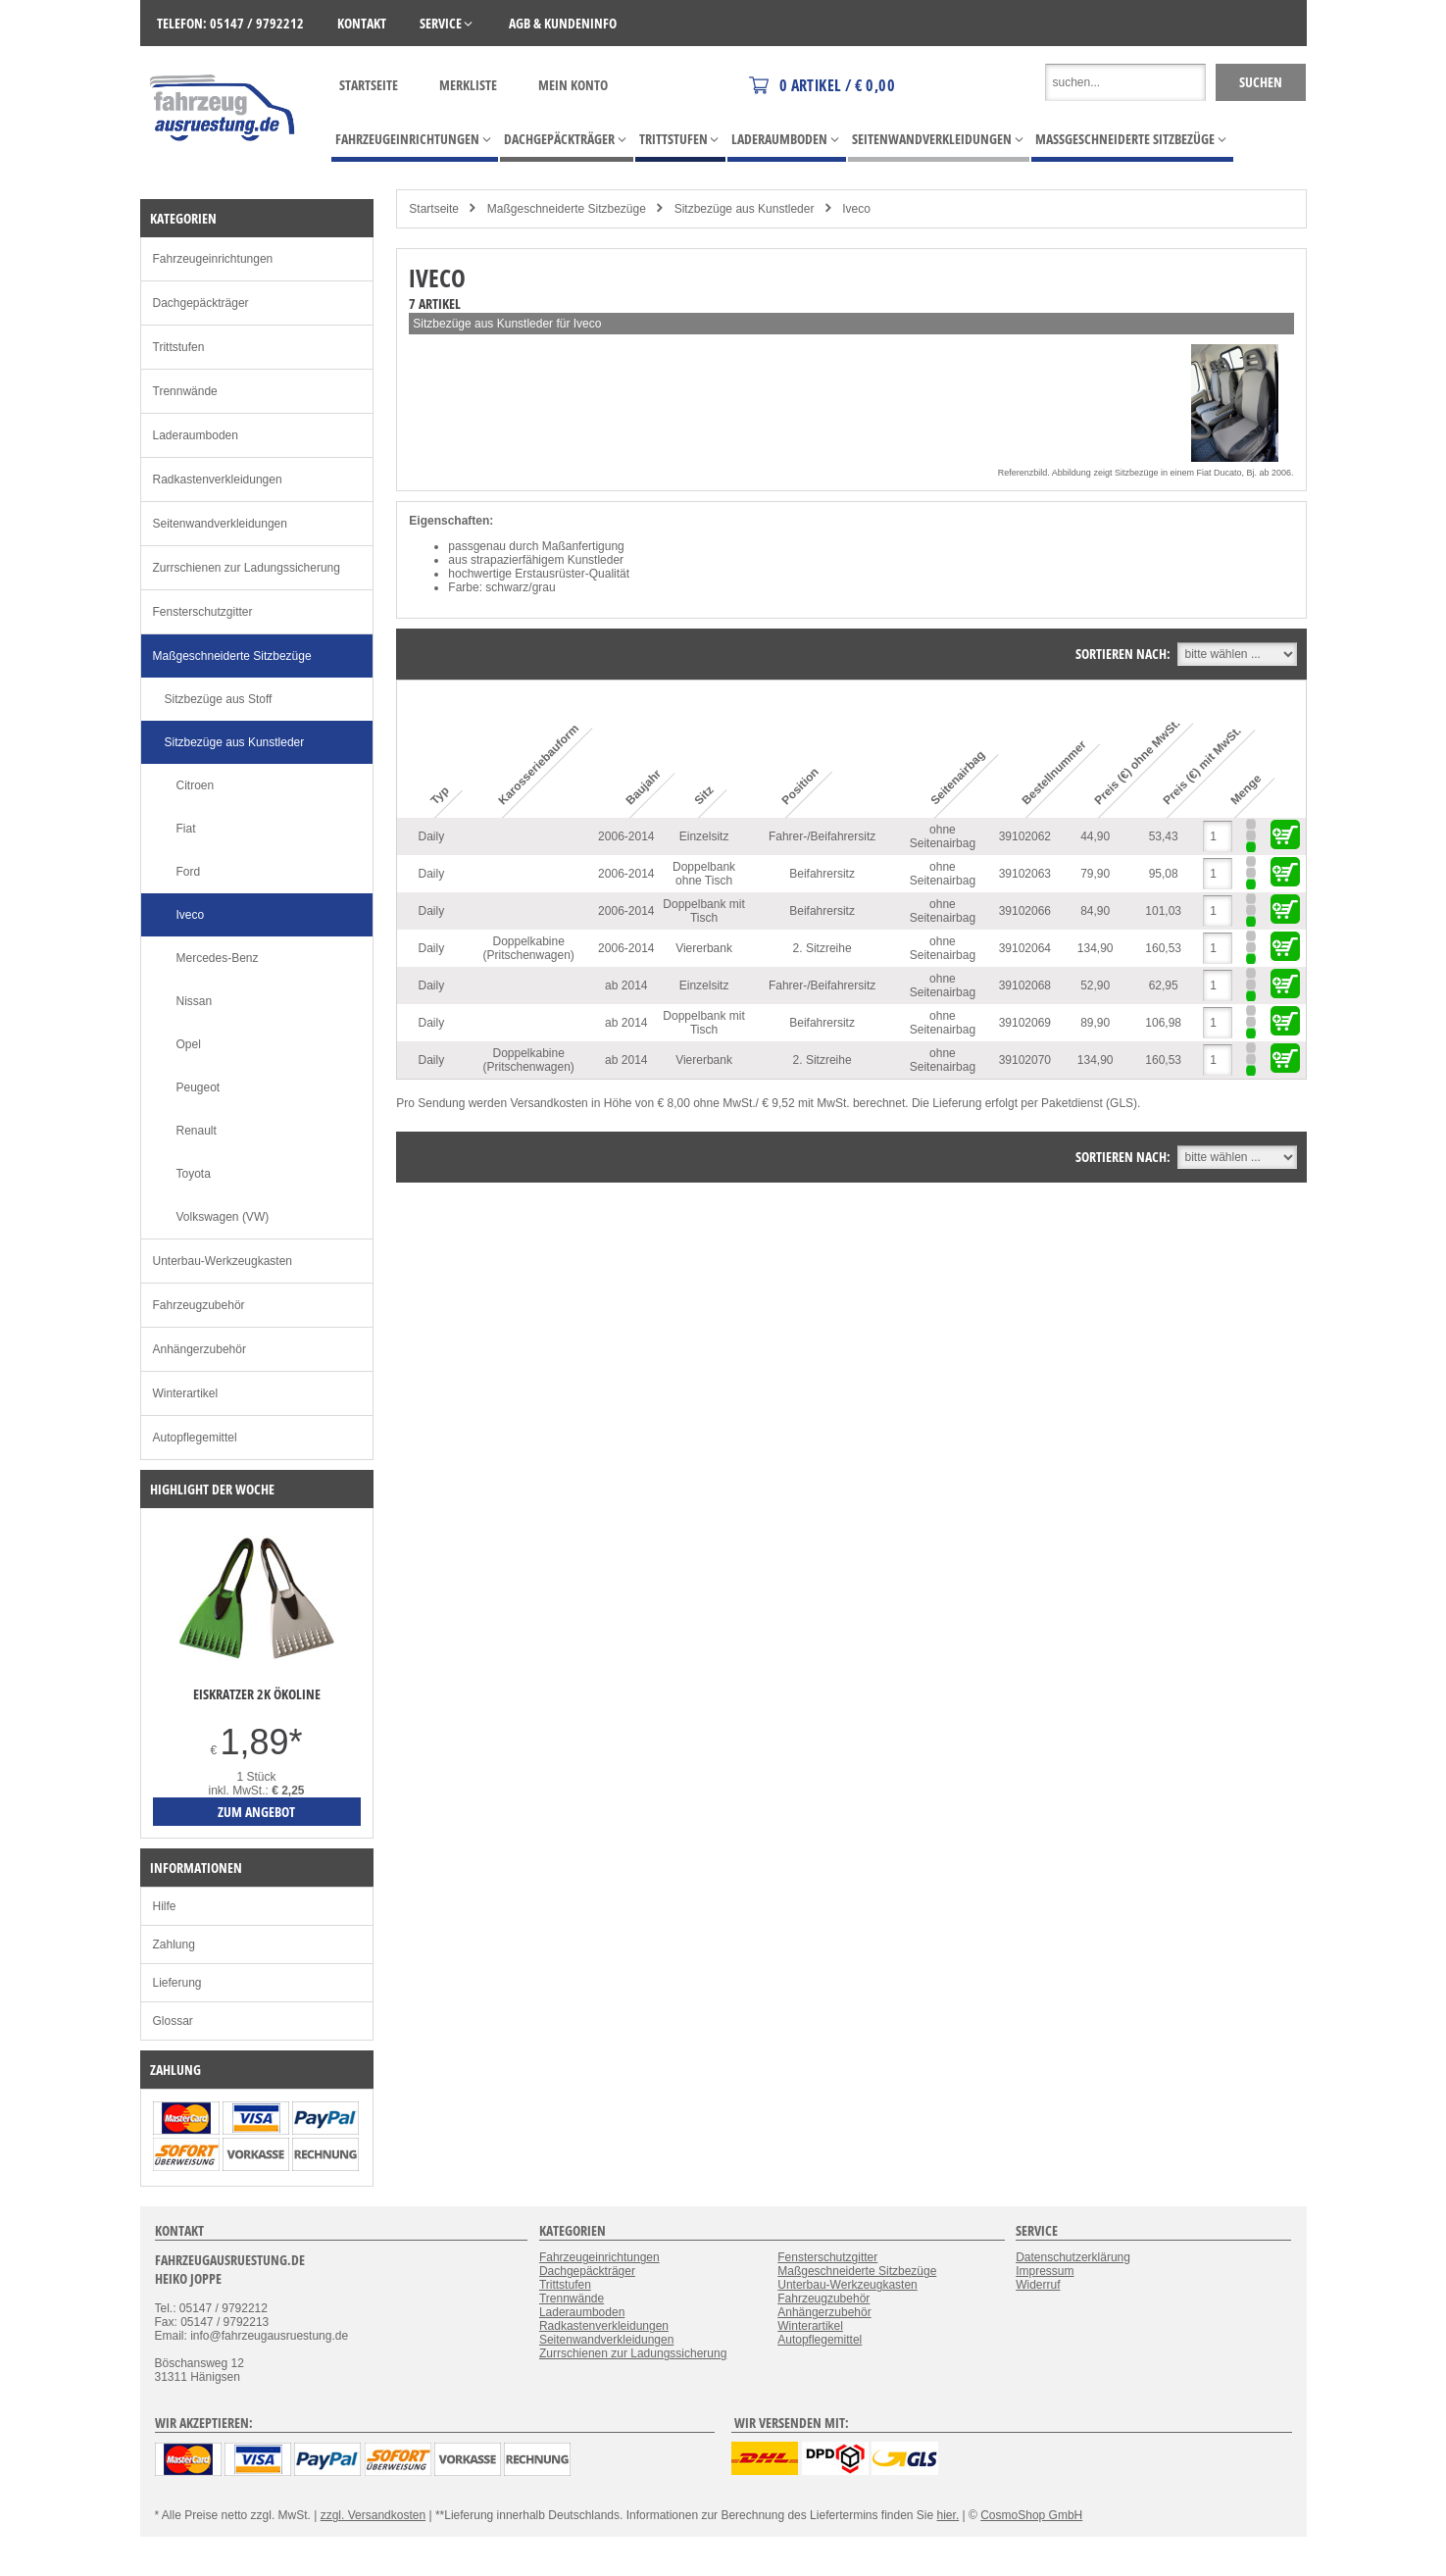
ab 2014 (626, 985)
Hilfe (164, 1906)
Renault (196, 1130)
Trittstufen (179, 347)
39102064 (1025, 948)
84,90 (1095, 911)
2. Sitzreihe (822, 948)
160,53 (1163, 948)
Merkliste (468, 85)
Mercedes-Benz (217, 958)
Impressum (1044, 2271)
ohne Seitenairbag (942, 836)
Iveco (856, 209)
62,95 (1163, 985)
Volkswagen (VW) (223, 1217)
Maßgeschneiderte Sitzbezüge (566, 209)
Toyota (193, 1174)
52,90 (1095, 985)
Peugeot (198, 1087)
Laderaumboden (195, 435)
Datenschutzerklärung (1073, 2257)
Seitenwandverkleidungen (220, 523)
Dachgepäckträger (201, 303)
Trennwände (185, 391)
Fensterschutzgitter (203, 612)
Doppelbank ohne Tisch (704, 873)
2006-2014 (626, 836)
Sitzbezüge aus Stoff (219, 699)
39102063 (1025, 874)
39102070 (1025, 1060)
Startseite (368, 85)
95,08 (1163, 874)
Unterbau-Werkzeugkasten (223, 1261)
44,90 (1095, 836)
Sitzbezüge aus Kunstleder (744, 209)
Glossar (173, 2021)
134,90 (1095, 948)
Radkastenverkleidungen (217, 479)
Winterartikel (186, 1393)
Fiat (186, 828)
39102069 (1025, 1023)
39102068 (1025, 985)
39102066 (1025, 911)
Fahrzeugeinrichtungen (213, 259)
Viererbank (703, 948)
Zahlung (174, 1944)
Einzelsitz (704, 836)
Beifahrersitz (822, 874)
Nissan (194, 1001)
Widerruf (1038, 2285)
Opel (188, 1044)
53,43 (1163, 836)
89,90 (1095, 1023)
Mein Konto (573, 85)
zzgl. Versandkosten (373, 2515)
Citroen (195, 785)
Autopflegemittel (195, 1437)
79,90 (1095, 874)
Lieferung (177, 1983)
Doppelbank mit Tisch (703, 911)
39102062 (1025, 836)
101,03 (1163, 911)
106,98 (1163, 1023)
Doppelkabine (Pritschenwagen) (527, 948)
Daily (431, 836)
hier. (948, 2515)
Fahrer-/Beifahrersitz (822, 836)
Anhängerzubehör (199, 1349)
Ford (188, 872)
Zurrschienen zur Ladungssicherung (246, 568)
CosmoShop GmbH (1031, 2515)
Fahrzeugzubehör (199, 1305)
